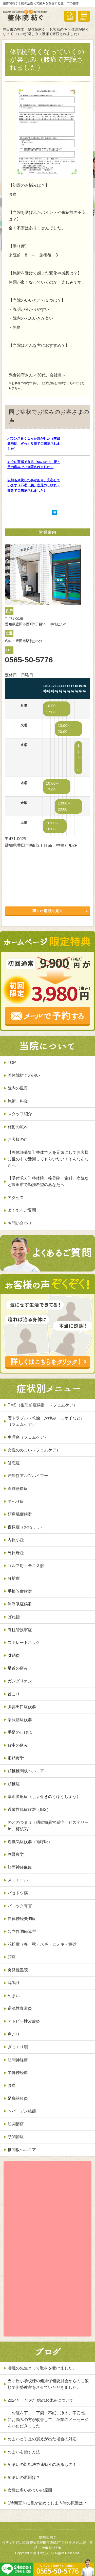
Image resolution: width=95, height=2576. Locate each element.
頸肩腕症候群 (20, 1514)
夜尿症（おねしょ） (26, 1527)
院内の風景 (18, 1088)
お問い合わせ (20, 1223)
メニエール (18, 1880)
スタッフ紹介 (20, 1114)
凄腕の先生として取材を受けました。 (42, 2368)
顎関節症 (16, 2137)
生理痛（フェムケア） (28, 1437)
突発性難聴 (18, 1970)
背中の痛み (18, 1745)
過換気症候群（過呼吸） (30, 1842)
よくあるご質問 (22, 1210)
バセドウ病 (18, 1893)
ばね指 (14, 1617)
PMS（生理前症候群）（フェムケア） (42, 1405)
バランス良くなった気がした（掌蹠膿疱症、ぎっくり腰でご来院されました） (33, 444)
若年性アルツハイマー (28, 1475)
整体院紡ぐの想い (24, 1075)
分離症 (14, 1578)
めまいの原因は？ (24, 2477)
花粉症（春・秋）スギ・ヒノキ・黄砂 (42, 1944)
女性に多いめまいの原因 (30, 2490)
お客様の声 (58, 29)
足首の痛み (18, 1668)
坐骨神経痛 (18, 2072)
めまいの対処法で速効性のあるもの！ (42, 2464)
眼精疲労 (16, 1758)
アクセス (16, 1197)
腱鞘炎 (14, 1655)
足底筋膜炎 (18, 2098)
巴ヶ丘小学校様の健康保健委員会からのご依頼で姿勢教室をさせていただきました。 (48, 2384)
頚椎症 (14, 1784)
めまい (14, 1996)
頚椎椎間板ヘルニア (26, 1771)
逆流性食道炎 (20, 2008)
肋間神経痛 (18, 2060)
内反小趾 (16, 1540)
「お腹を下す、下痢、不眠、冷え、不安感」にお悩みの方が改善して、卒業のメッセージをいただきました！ (48, 2419)
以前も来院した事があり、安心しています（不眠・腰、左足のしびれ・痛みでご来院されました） (33, 485)
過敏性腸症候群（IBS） (29, 1809)
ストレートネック (24, 1642)
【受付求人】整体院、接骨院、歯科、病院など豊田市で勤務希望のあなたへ (48, 1181)
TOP (12, 1062)
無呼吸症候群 (20, 1604)
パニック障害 (20, 1906)
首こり (14, 1694)
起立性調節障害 (22, 1931)
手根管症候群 (20, 1591)
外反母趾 (16, 1553)
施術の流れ (18, 1127)
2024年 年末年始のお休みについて (40, 2400)
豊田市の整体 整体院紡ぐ (24, 29)
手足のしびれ (20, 1732)
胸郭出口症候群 (22, 1707)
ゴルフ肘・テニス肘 (26, 1566)
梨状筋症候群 (20, 1720)
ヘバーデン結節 (22, 2111)
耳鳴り (14, 1983)
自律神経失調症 (22, 1918)
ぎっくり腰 (18, 2047)
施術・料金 (18, 1101)
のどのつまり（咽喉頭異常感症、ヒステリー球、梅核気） (48, 1825)
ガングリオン (20, 1681)
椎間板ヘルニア (22, 2150)
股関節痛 (16, 2124)
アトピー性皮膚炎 (24, 2021)
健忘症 (14, 1463)
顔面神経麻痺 (20, 1867)
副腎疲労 (16, 1854)
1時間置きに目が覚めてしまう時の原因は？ (47, 2503)
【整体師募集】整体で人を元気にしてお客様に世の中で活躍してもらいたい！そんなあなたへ (48, 1158)
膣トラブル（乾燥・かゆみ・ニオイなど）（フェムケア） (46, 1421)
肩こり (14, 2034)
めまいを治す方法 (24, 2452)
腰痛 (12, 2085)
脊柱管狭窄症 (20, 1630)
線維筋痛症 (18, 1488)
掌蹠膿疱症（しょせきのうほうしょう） (44, 1796)
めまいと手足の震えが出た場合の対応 (42, 2439)
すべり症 (16, 1501)
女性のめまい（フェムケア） (34, 1450)
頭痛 (12, 1957)
